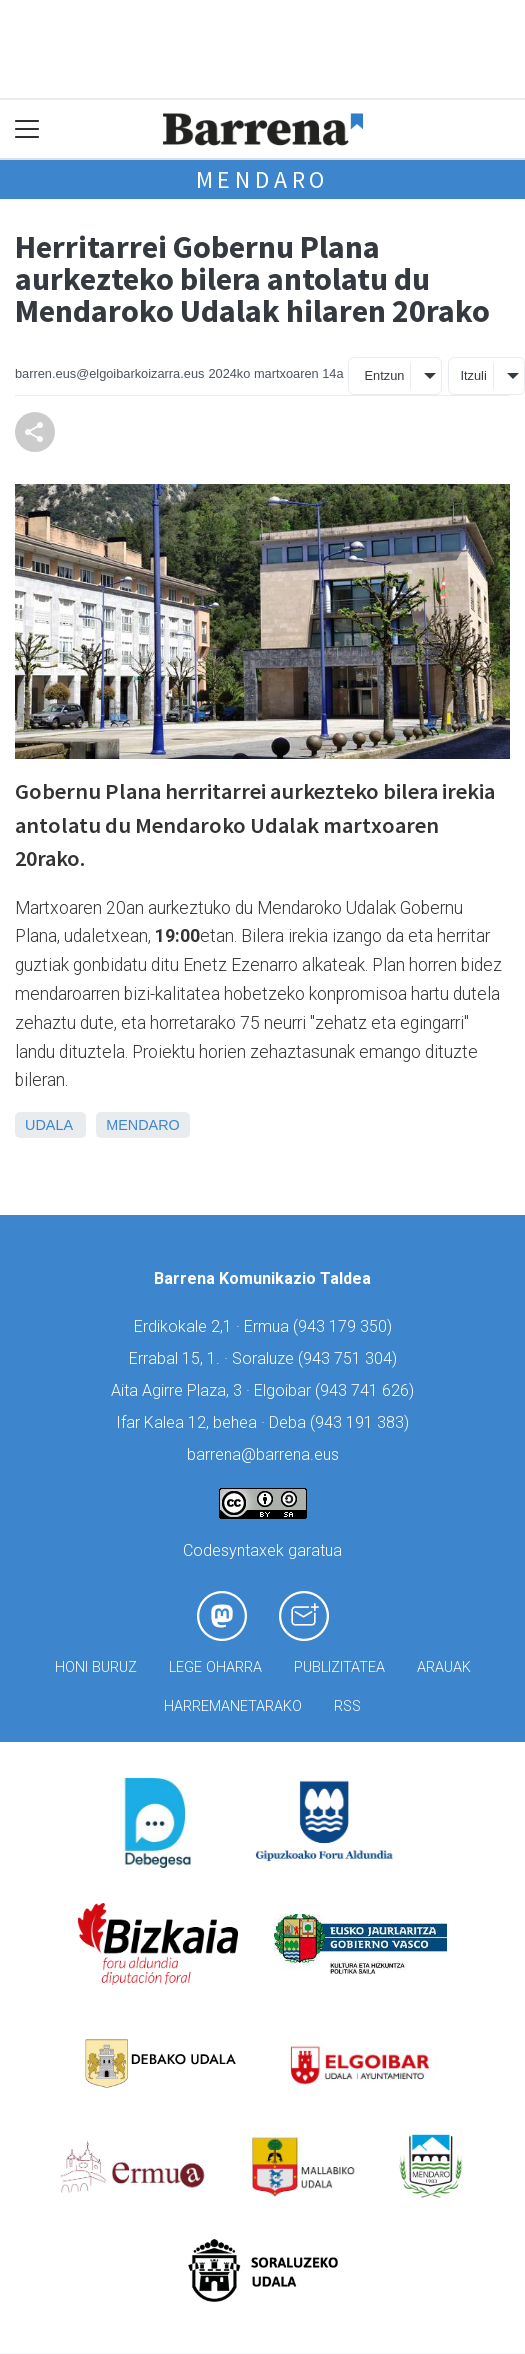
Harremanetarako (233, 1706)
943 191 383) (362, 1422)
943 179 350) (345, 1326)
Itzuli (473, 375)
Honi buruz (96, 1667)
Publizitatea (339, 1667)
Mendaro (263, 179)
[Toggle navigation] (27, 129)
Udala (48, 1125)
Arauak (444, 1667)
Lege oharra (215, 1667)
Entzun (385, 375)
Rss (347, 1706)
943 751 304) (350, 1358)
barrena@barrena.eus (263, 1454)
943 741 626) (367, 1390)
